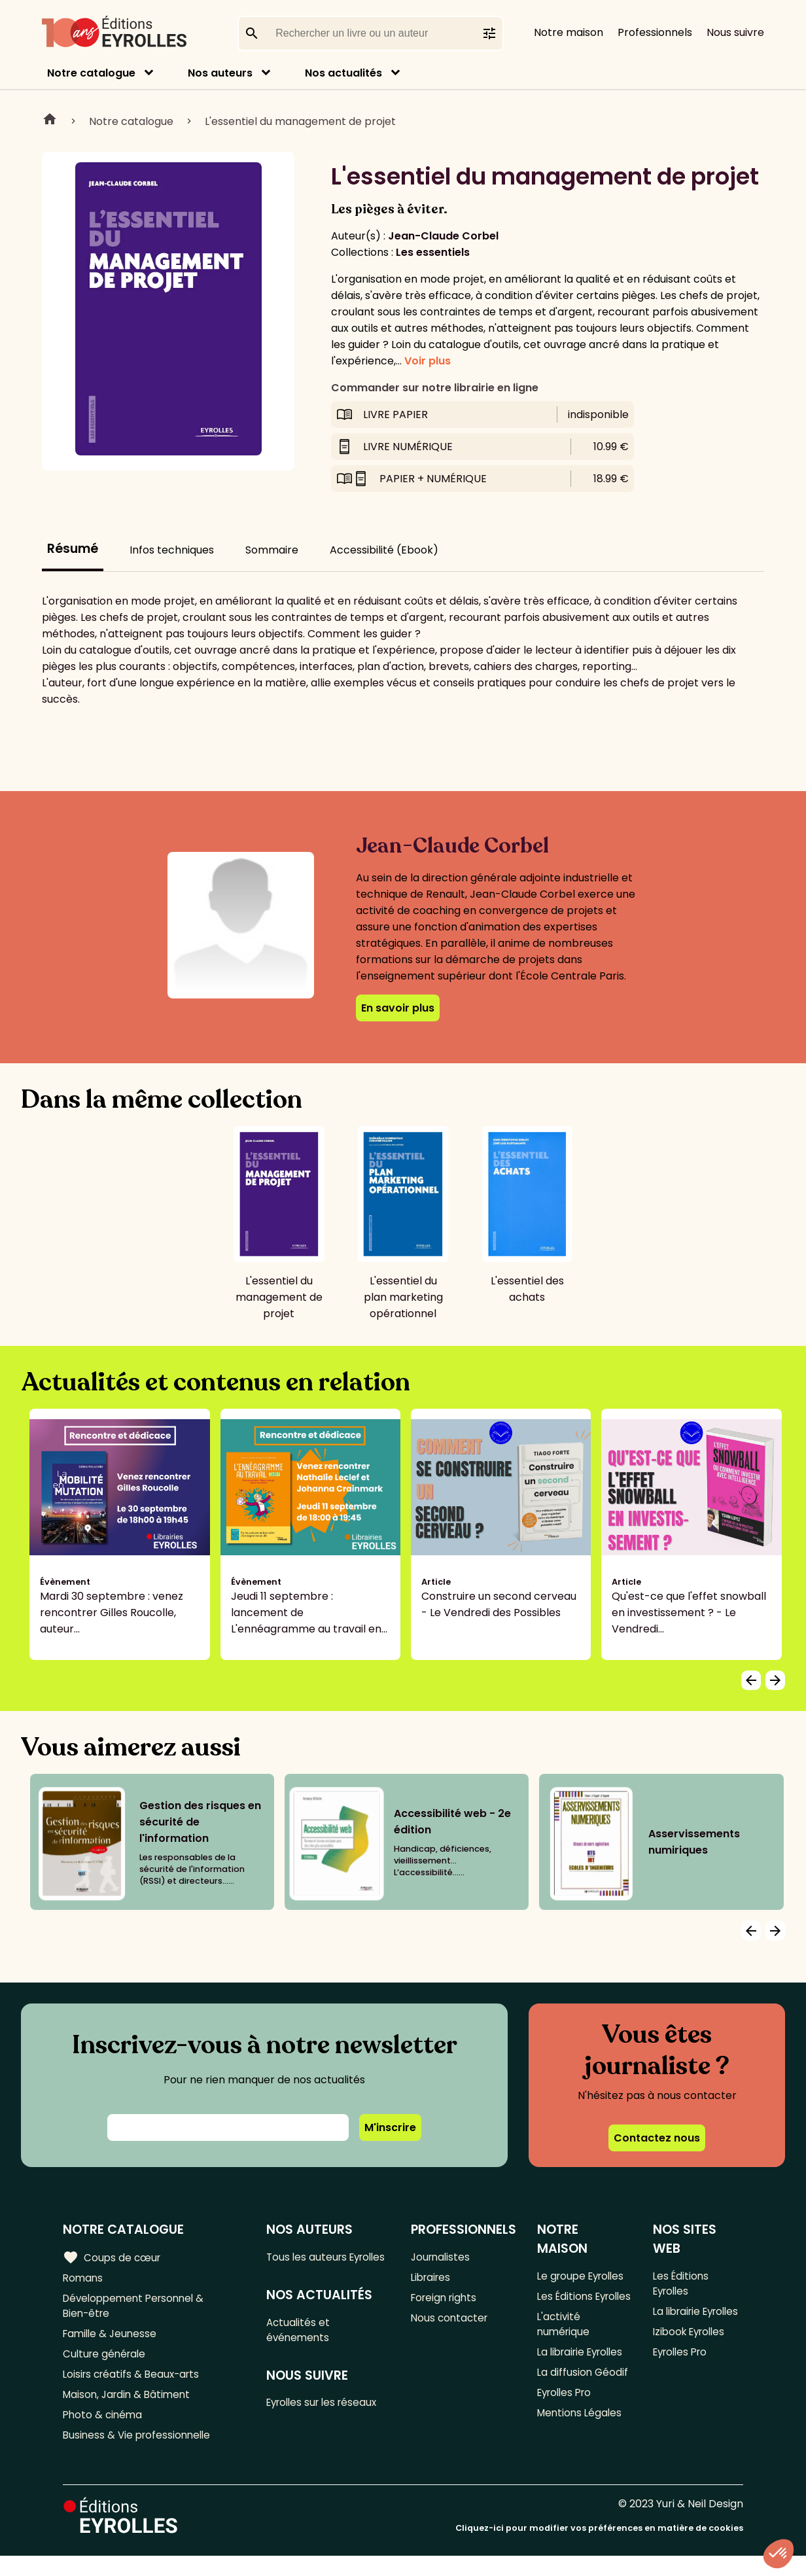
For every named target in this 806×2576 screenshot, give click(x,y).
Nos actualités (343, 72)
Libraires (432, 2278)
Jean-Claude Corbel (443, 235)
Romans (84, 2278)
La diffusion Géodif (583, 2411)
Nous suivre (735, 32)
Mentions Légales (581, 2454)
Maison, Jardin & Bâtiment (129, 2402)
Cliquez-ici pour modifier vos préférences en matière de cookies (599, 2548)
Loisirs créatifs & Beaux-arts (134, 2381)
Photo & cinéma (104, 2424)
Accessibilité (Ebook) (384, 549)
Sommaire (271, 549)
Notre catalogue (91, 72)
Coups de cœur (113, 2257)
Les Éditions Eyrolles (566, 2305)
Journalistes (442, 2257)
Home (50, 121)
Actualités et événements (301, 2348)
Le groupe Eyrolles (584, 2276)
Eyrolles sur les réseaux (327, 2423)
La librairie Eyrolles (563, 2381)
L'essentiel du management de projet (300, 121)
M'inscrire (390, 2127)
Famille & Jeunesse (112, 2338)
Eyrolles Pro (567, 2433)
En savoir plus (397, 1007)
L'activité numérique (564, 2343)
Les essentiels (433, 252)
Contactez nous (657, 2137)
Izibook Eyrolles (691, 2351)
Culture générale (106, 2359)
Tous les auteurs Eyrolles (309, 2265)
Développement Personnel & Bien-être (138, 2308)
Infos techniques (172, 549)
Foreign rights (446, 2300)
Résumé (72, 548)
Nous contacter (451, 2321)
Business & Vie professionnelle (140, 2446)
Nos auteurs (220, 72)
